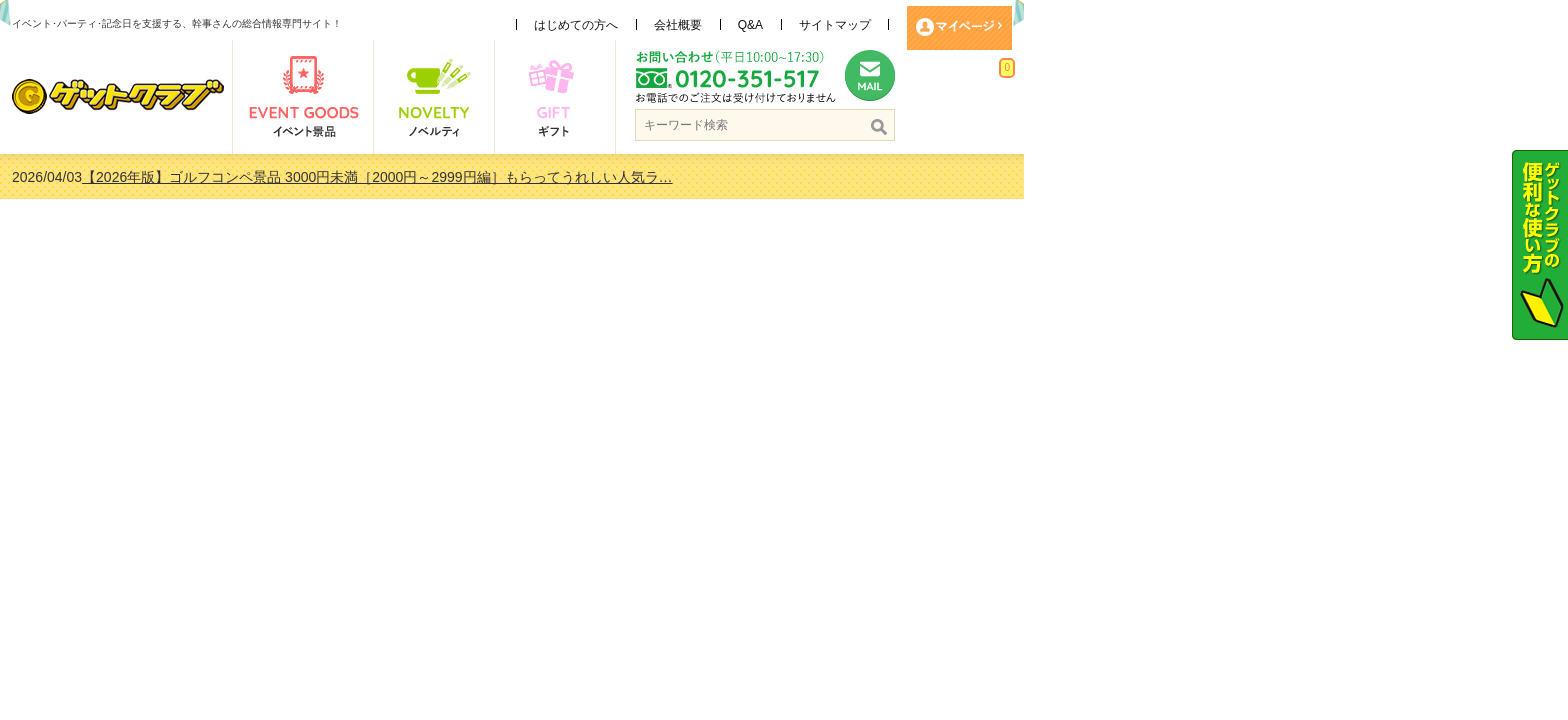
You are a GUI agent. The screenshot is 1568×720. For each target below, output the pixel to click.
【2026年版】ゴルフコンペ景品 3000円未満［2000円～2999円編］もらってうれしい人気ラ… (649, 177)
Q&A (1022, 25)
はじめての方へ (848, 25)
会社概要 (950, 25)
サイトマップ (1107, 25)
